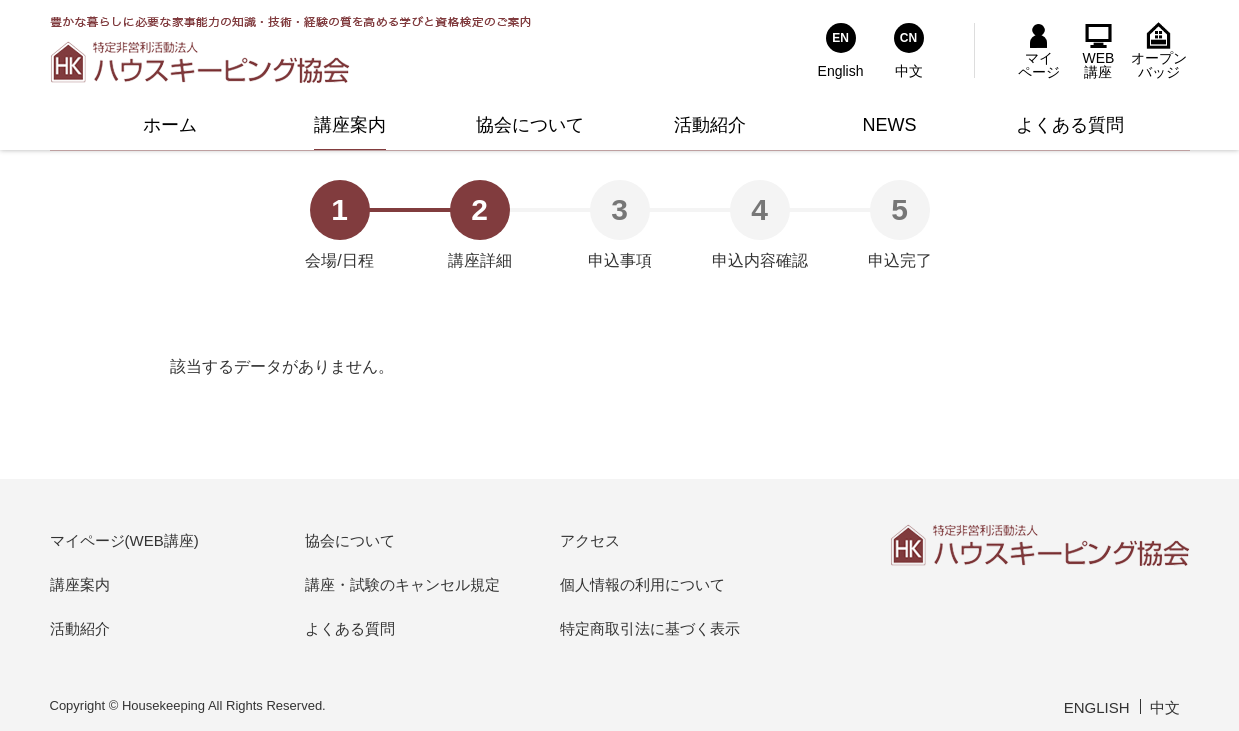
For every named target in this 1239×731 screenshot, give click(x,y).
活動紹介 (80, 628)
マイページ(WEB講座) (124, 540)
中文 (1165, 707)
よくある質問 (350, 628)
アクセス (590, 540)
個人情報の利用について (642, 584)
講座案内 (80, 584)
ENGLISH (1097, 707)
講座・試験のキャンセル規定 (402, 584)
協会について (350, 540)
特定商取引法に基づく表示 (650, 628)
